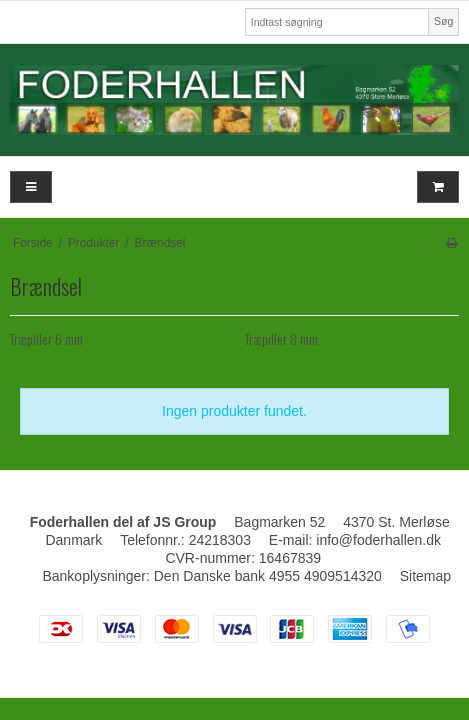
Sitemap (425, 576)
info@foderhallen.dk (378, 540)
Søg (443, 21)
